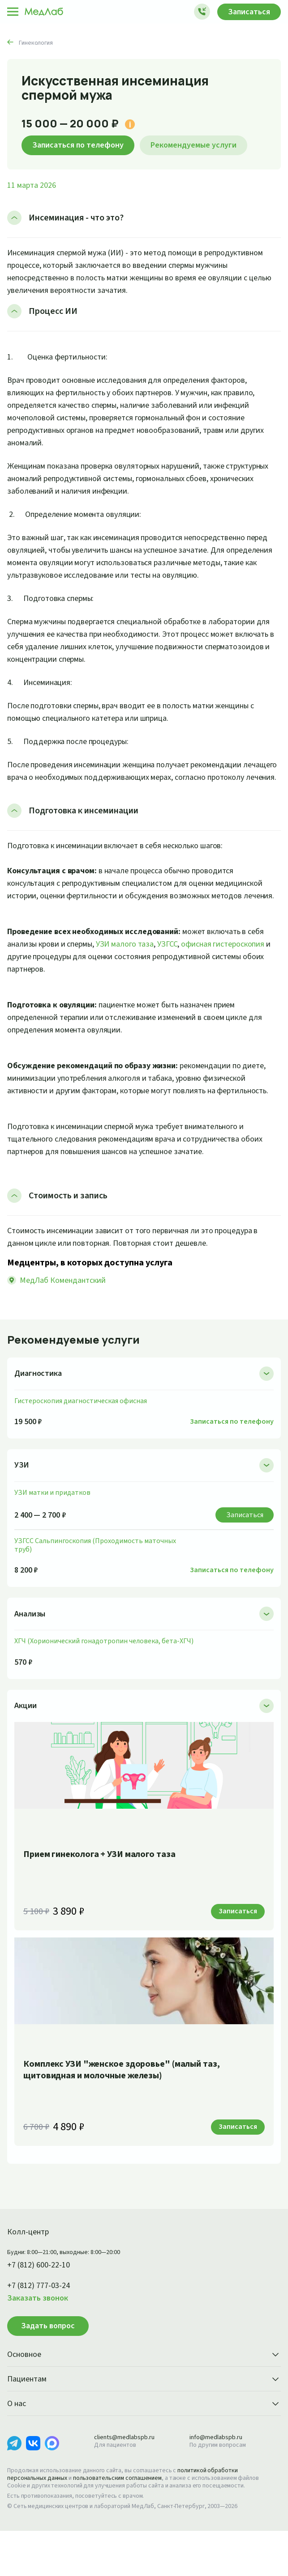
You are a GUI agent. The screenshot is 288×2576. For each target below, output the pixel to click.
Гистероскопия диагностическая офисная (83, 1438)
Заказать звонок (40, 2335)
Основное (144, 2393)
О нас (144, 2442)
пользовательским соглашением (125, 2515)
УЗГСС (202, 969)
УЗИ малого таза (154, 969)
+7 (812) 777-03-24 (42, 2323)
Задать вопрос (47, 2363)
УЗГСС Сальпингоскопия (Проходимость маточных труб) (99, 1582)
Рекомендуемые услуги (206, 144)
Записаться (247, 11)
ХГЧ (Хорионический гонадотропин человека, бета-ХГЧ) (107, 1678)
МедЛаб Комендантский (65, 1317)
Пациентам (144, 2417)
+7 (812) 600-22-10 (42, 2302)
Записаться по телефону (82, 144)
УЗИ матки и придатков (52, 1530)
